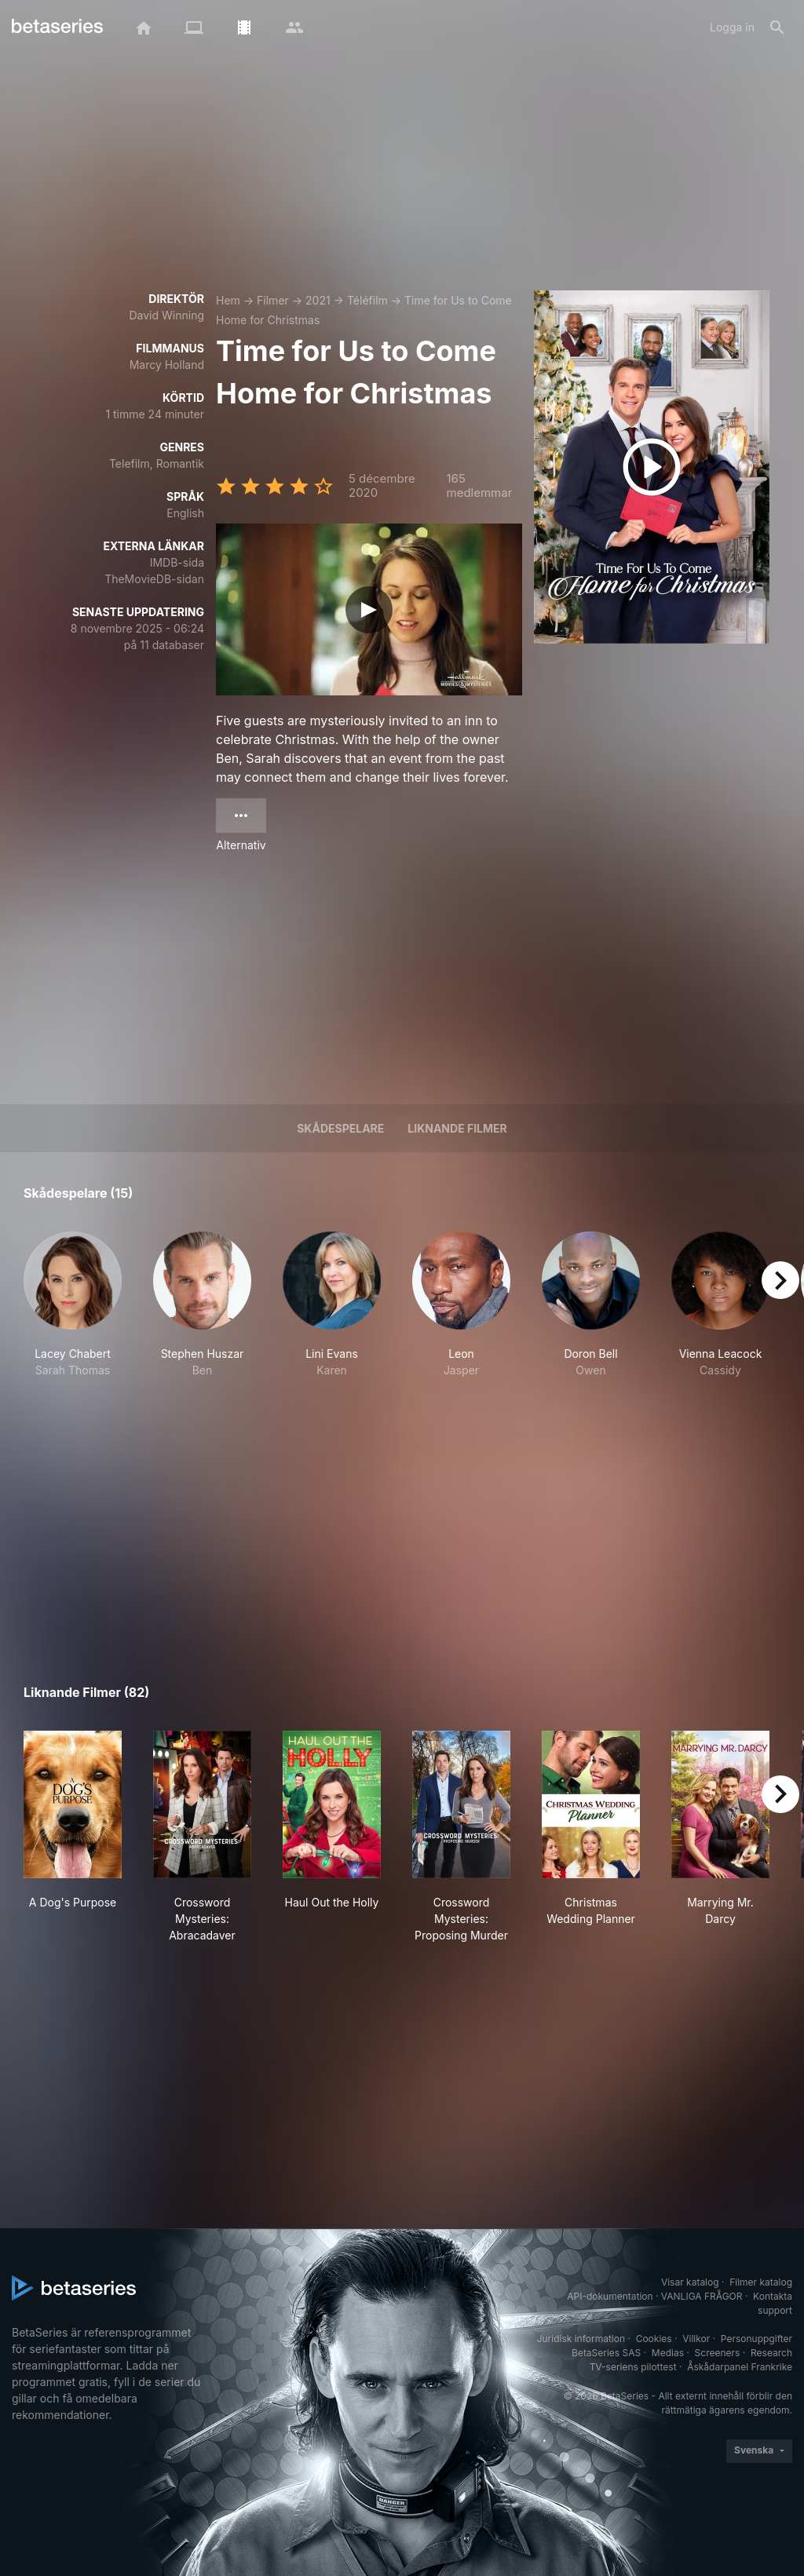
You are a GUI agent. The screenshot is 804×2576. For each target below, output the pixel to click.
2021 (318, 300)
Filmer (273, 300)
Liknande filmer (456, 1128)
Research (771, 2353)
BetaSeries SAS (606, 2353)
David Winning (166, 315)
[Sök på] (777, 27)
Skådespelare (340, 1128)
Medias (668, 2353)
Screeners (717, 2353)
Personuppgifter (756, 2338)
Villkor (696, 2338)
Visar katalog (690, 2282)
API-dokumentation (609, 2296)
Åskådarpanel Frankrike (739, 2367)
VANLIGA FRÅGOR (702, 2296)
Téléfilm (367, 300)
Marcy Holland (167, 364)
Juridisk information (581, 2338)
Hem (228, 300)
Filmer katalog (760, 2282)
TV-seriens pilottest (633, 2367)
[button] (73, 1313)
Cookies (654, 2338)
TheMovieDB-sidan (154, 579)
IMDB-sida (177, 562)
